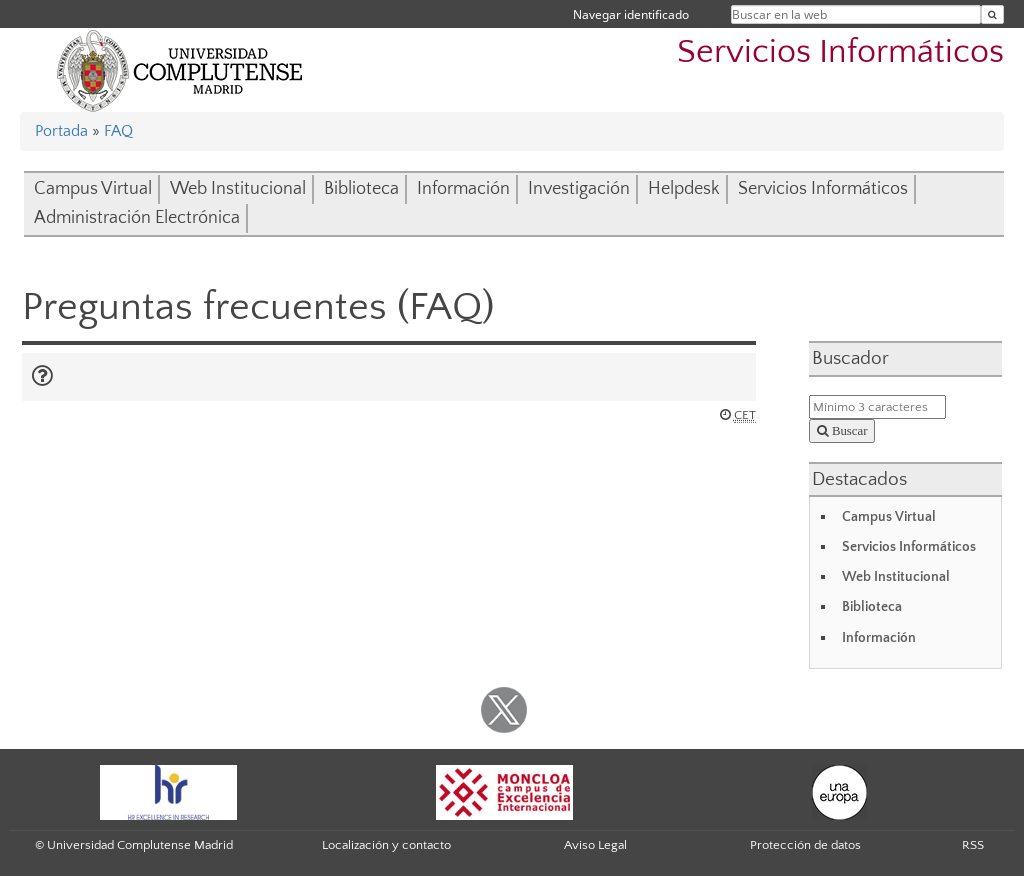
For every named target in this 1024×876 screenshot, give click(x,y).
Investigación (579, 189)
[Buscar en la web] (992, 14)
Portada (61, 131)
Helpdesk (684, 189)
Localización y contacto (386, 845)
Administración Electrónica (137, 218)
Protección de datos (805, 845)
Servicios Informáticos (840, 52)
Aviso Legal (595, 845)
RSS (973, 845)
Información (463, 189)
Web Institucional (238, 189)
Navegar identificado (631, 14)
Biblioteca (361, 189)
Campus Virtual (93, 189)
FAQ (118, 131)
